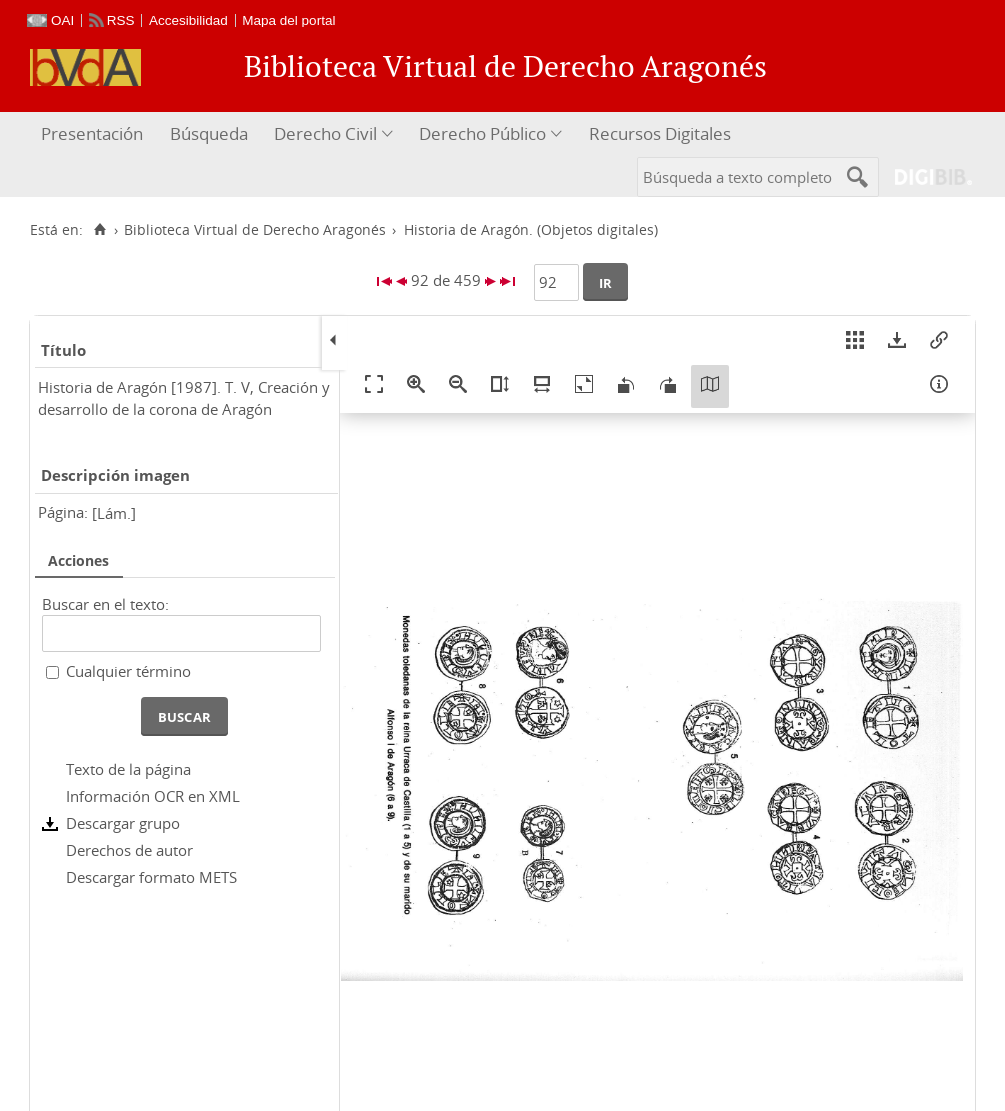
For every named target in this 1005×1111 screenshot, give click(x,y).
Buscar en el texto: (105, 604)
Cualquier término (128, 671)
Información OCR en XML (153, 796)
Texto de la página (128, 769)
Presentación (92, 133)
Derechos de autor (129, 850)
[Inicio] (99, 230)
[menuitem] (94, 134)
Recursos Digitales (660, 133)
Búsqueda (209, 133)
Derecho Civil (325, 133)
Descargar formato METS (151, 877)
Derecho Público (482, 133)
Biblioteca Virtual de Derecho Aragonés (255, 230)
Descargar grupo (123, 823)
